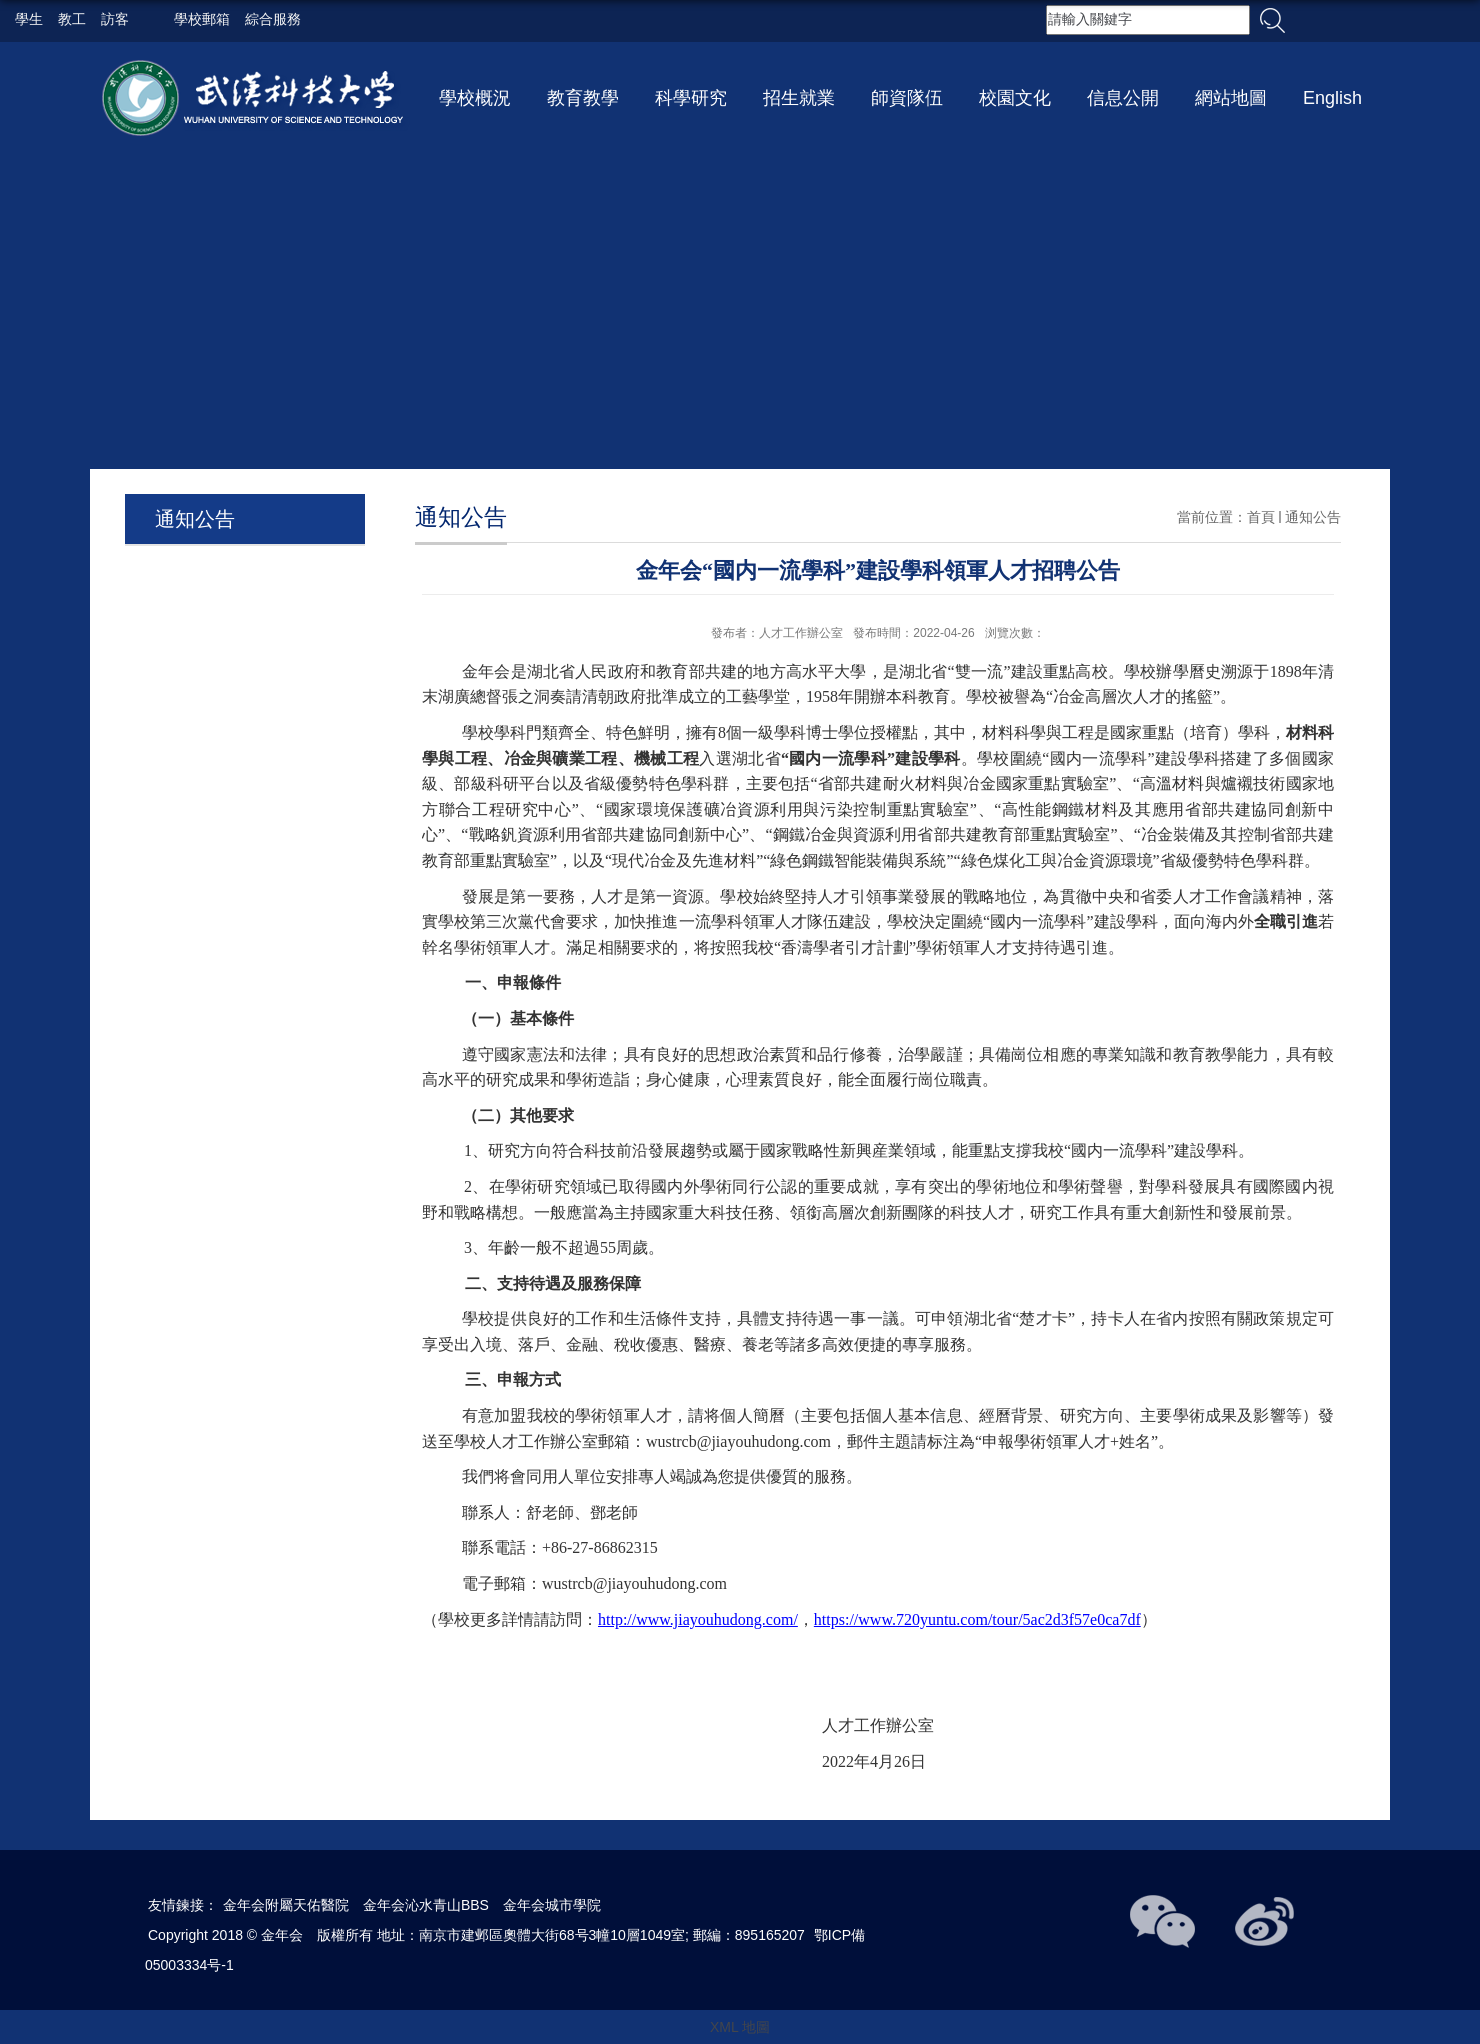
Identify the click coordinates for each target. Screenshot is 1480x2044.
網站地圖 (1231, 98)
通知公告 (1313, 517)
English (1332, 98)
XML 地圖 (740, 2027)
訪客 (115, 20)
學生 (29, 20)
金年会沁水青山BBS (426, 1905)
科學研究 (691, 98)
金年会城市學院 (552, 1905)
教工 (72, 20)
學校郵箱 (204, 20)
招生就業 (799, 98)
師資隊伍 (907, 98)
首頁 (1261, 517)
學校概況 (475, 98)
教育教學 (583, 98)
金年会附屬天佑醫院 (286, 1905)
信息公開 (1123, 98)
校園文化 (1015, 98)
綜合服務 (275, 20)
